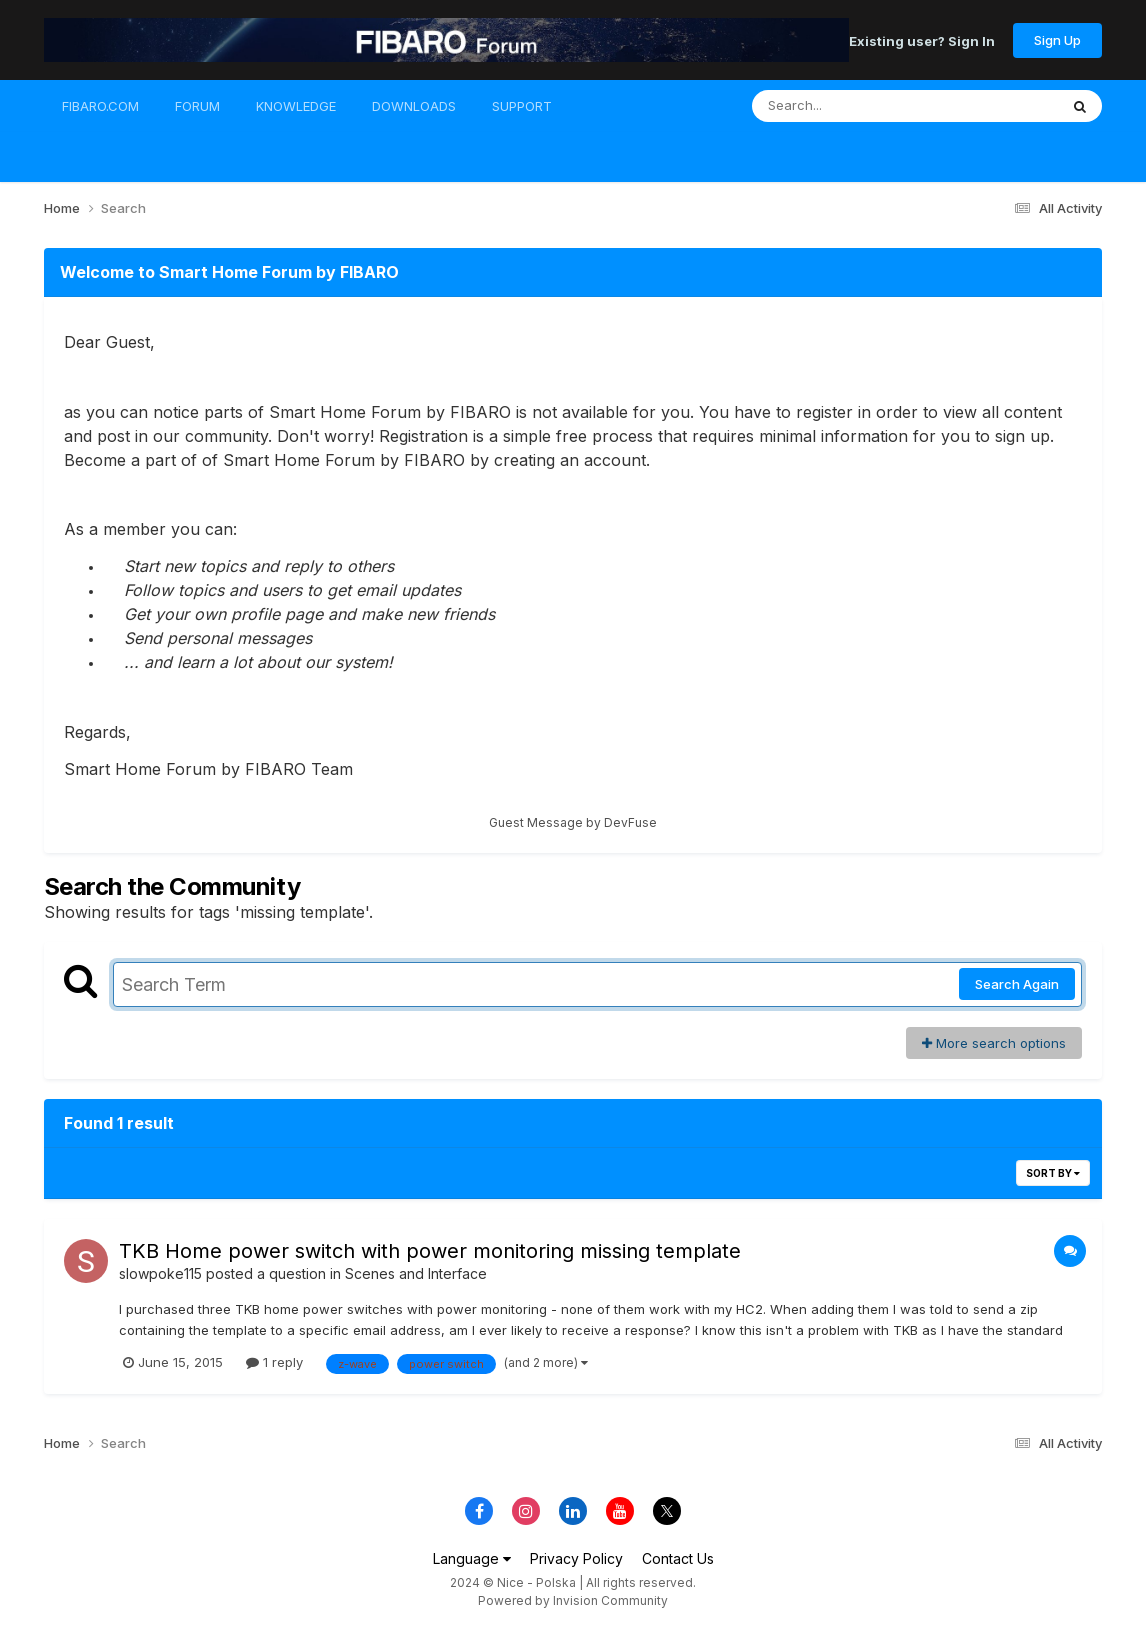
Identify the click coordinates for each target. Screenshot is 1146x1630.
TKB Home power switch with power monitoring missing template (430, 1251)
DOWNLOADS (414, 106)
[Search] (850, 106)
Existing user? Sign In (922, 40)
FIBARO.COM (100, 106)
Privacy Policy (576, 1558)
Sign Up (1057, 40)
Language (472, 1558)
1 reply (274, 1362)
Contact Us (678, 1558)
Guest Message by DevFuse (573, 822)
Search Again (1017, 984)
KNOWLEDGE (296, 106)
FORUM (197, 106)
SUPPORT (522, 106)
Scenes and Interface (416, 1273)
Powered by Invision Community (573, 1600)
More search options (994, 1043)
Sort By (1053, 1173)
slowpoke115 (160, 1273)
